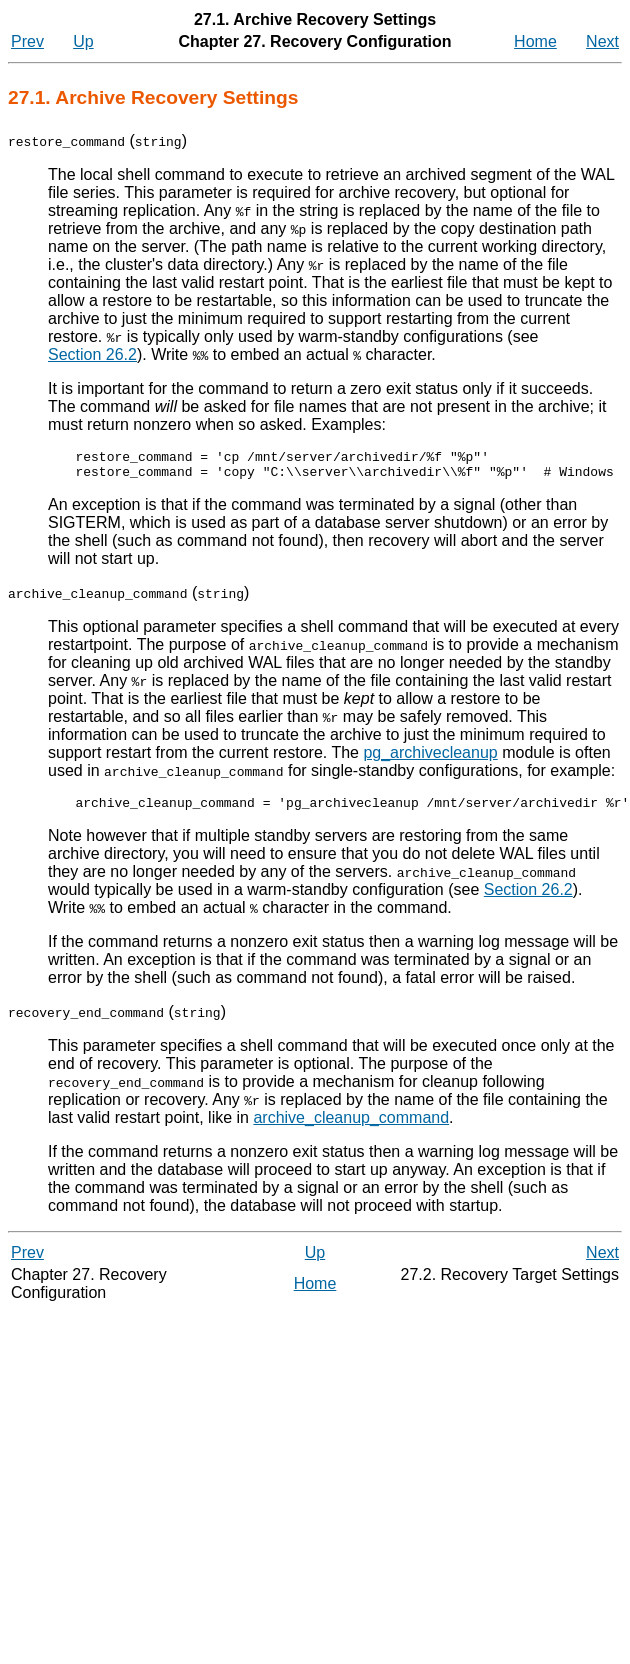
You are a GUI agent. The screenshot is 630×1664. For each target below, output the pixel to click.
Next (602, 41)
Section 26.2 (92, 354)
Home (535, 41)
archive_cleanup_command (285, 1126)
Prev (27, 41)
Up (83, 41)
